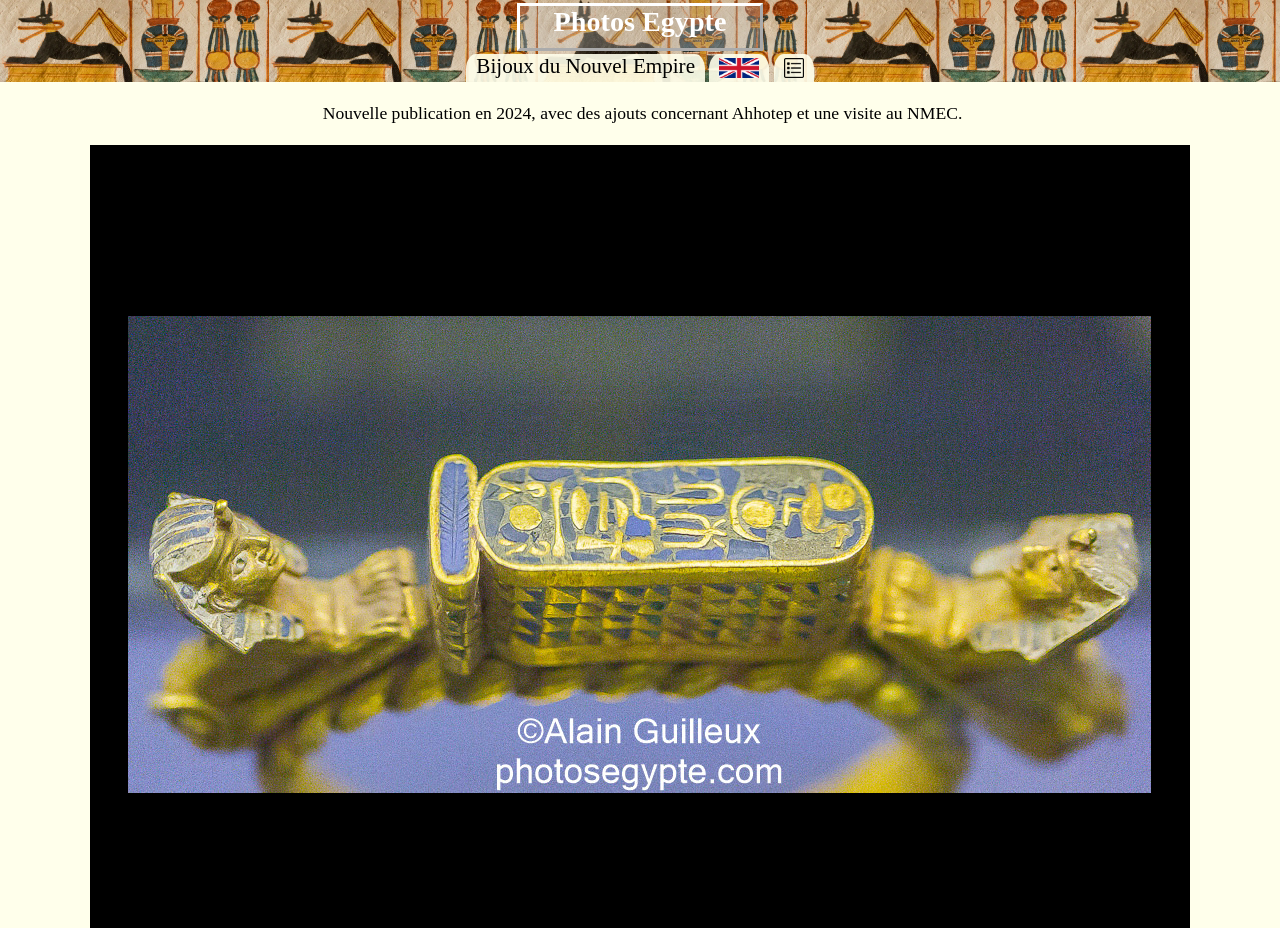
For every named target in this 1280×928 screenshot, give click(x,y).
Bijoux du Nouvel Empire (585, 66)
